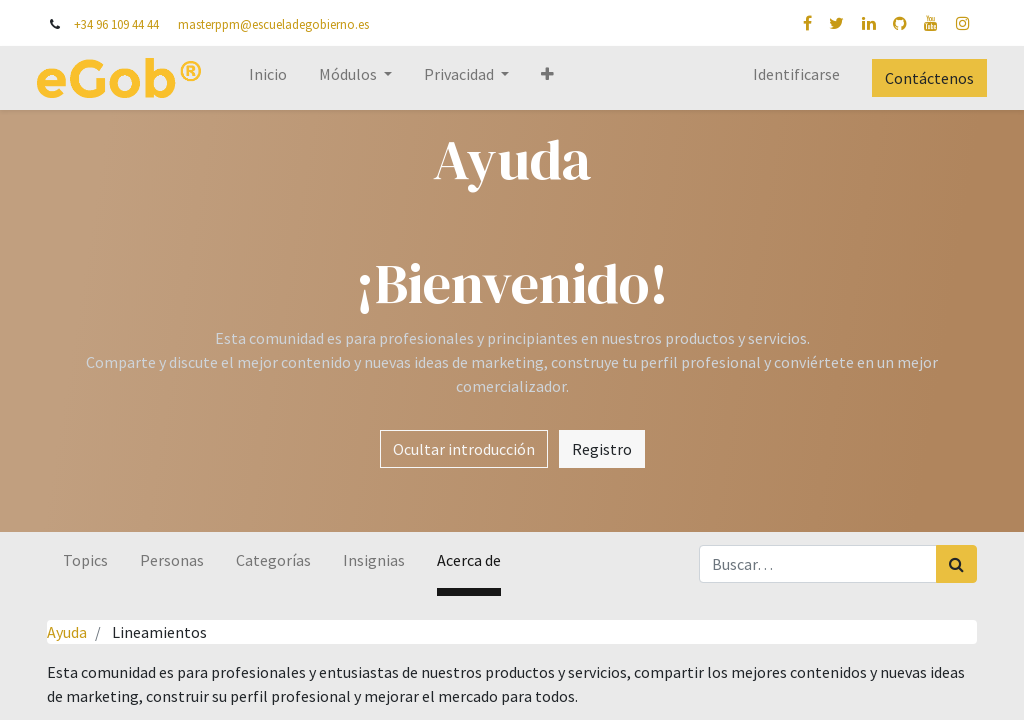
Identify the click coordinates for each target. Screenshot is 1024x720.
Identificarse (786, 74)
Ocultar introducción (464, 449)
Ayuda (67, 632)
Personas (172, 560)
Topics (85, 560)
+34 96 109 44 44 (116, 24)
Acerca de (469, 560)
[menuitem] (278, 78)
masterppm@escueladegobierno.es (273, 24)
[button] (557, 78)
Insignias (374, 560)
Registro (602, 449)
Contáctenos (919, 78)
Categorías (273, 560)
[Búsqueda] (956, 564)
